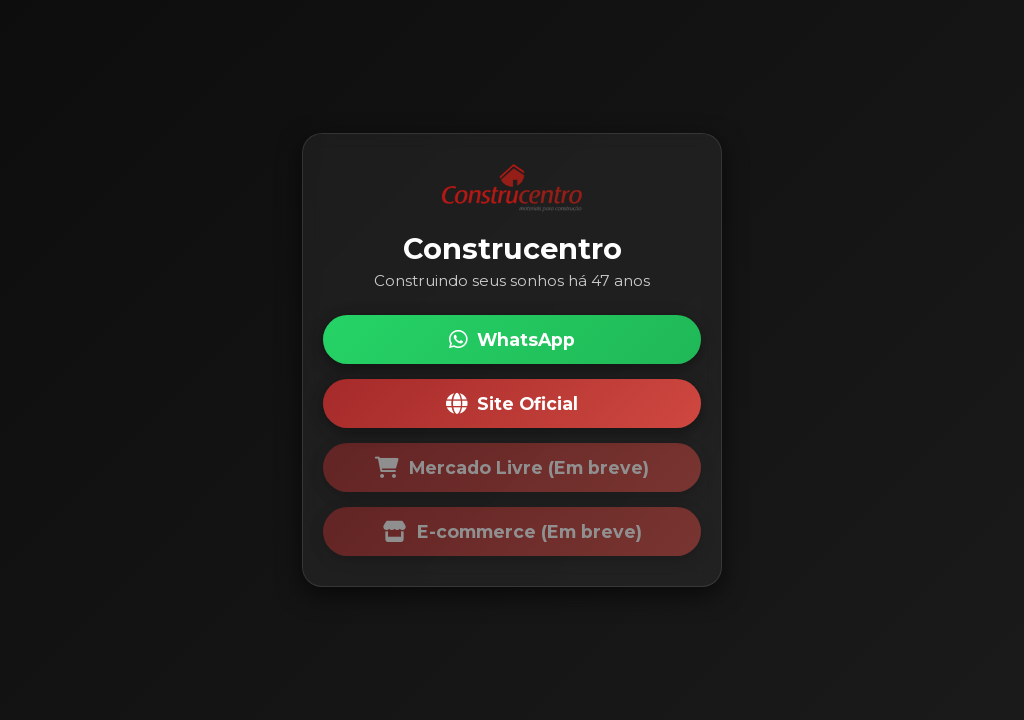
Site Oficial (512, 403)
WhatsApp (512, 339)
